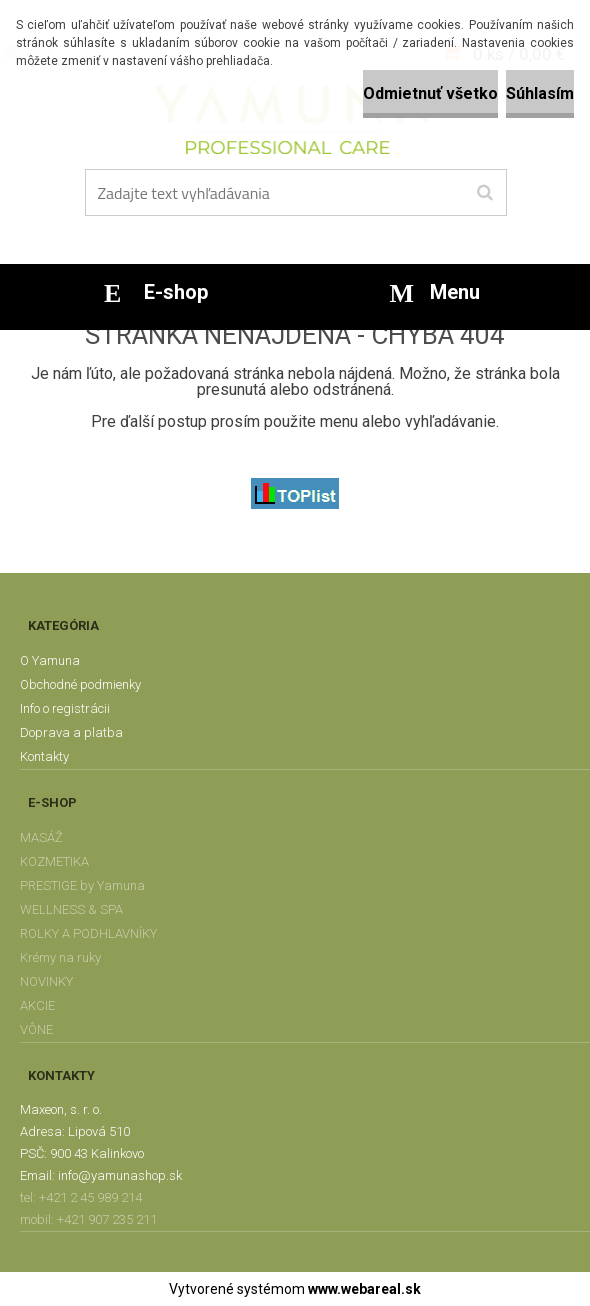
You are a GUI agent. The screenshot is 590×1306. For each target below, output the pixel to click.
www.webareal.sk (364, 1289)
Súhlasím (540, 93)
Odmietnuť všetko (430, 93)
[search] (484, 193)
